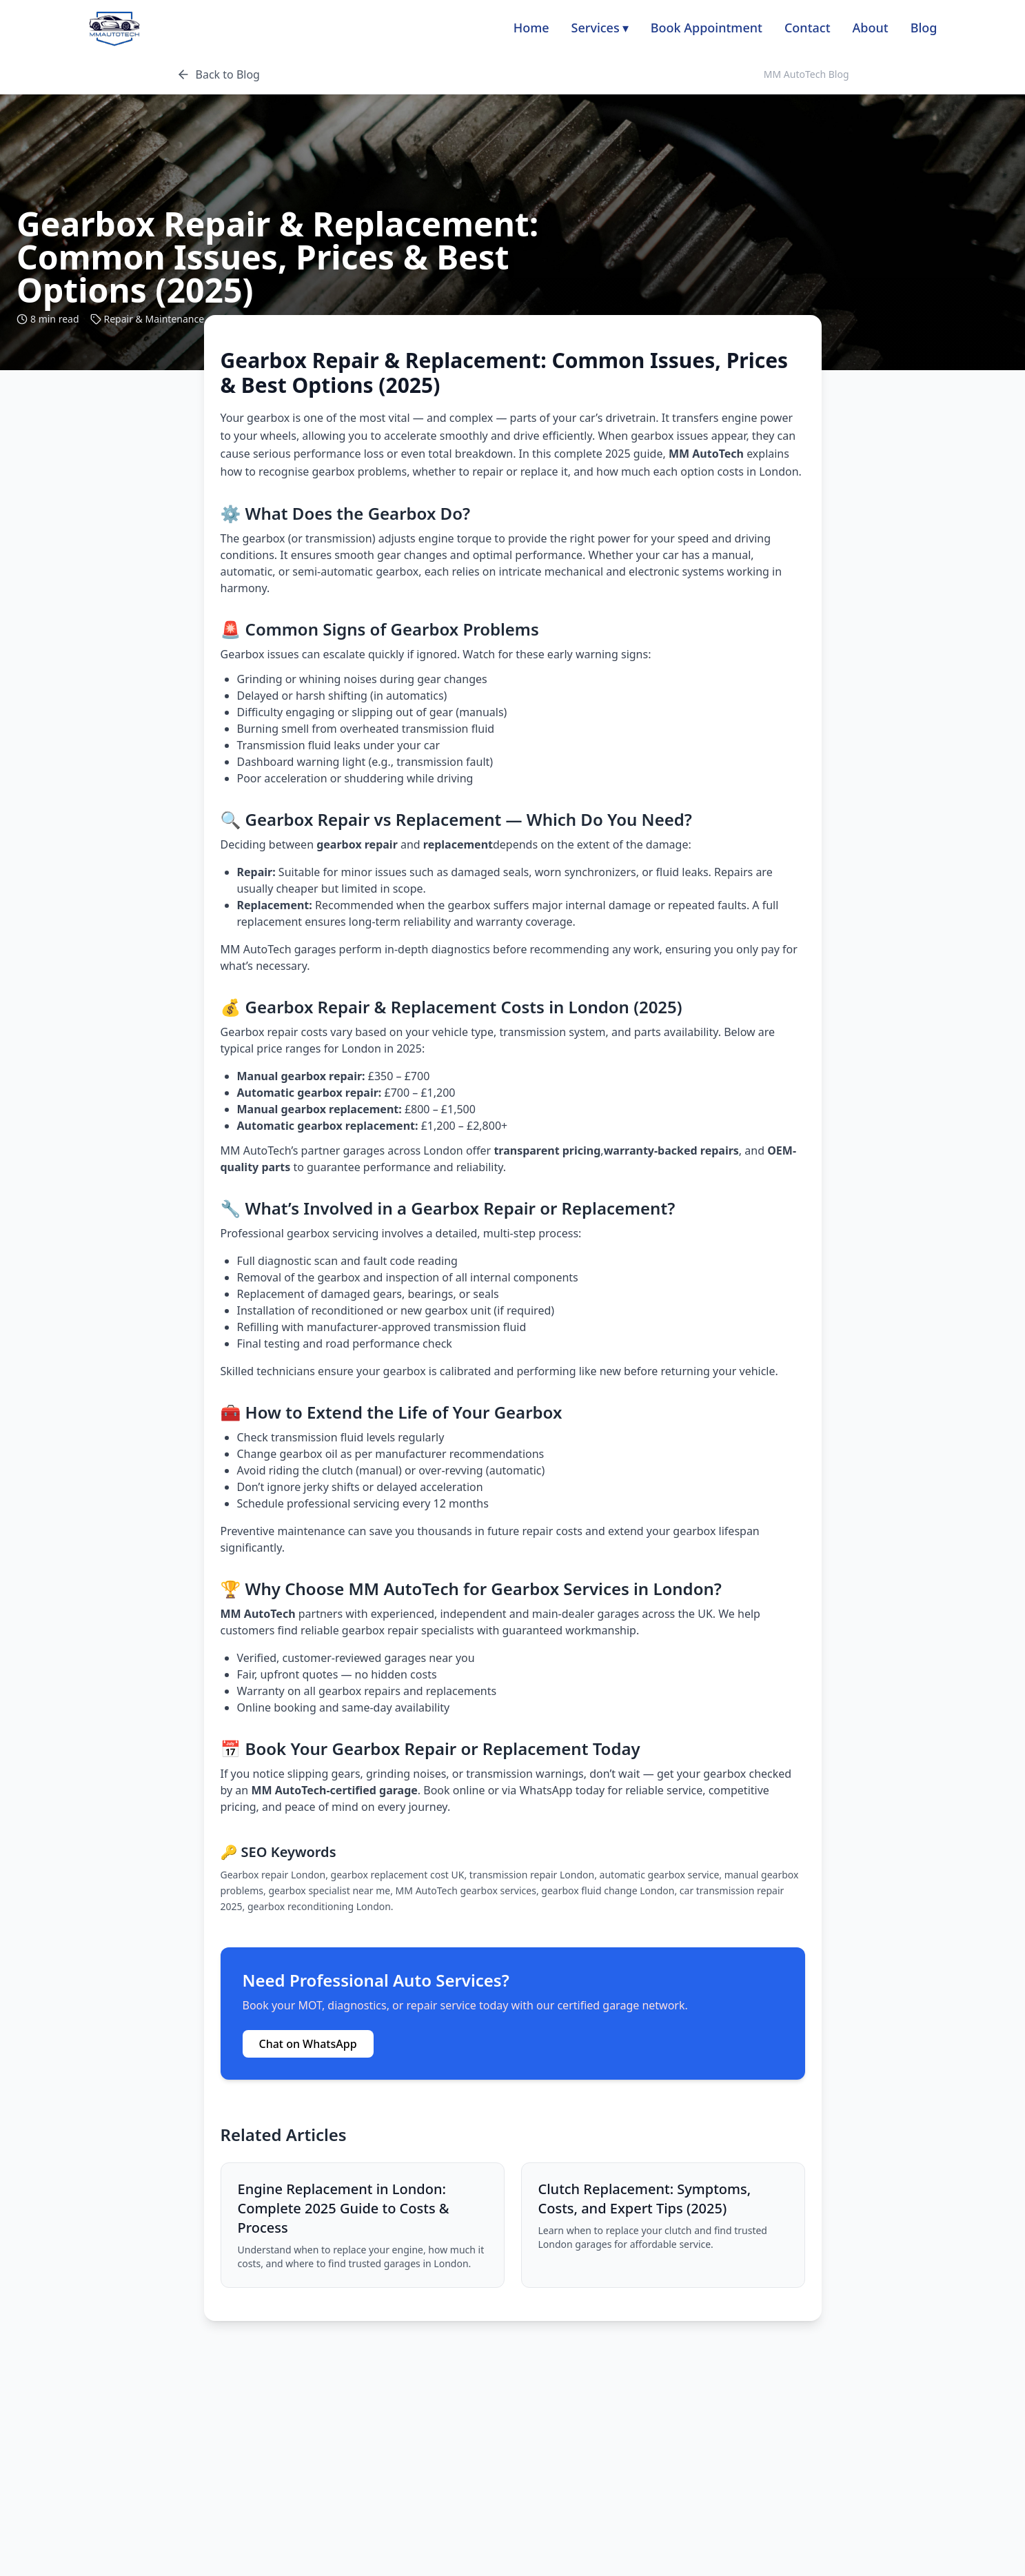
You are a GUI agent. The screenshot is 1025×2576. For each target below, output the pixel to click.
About (871, 27)
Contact (807, 27)
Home (531, 27)
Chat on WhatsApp (308, 2043)
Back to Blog (218, 74)
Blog (924, 27)
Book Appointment (706, 27)
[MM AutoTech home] (114, 28)
